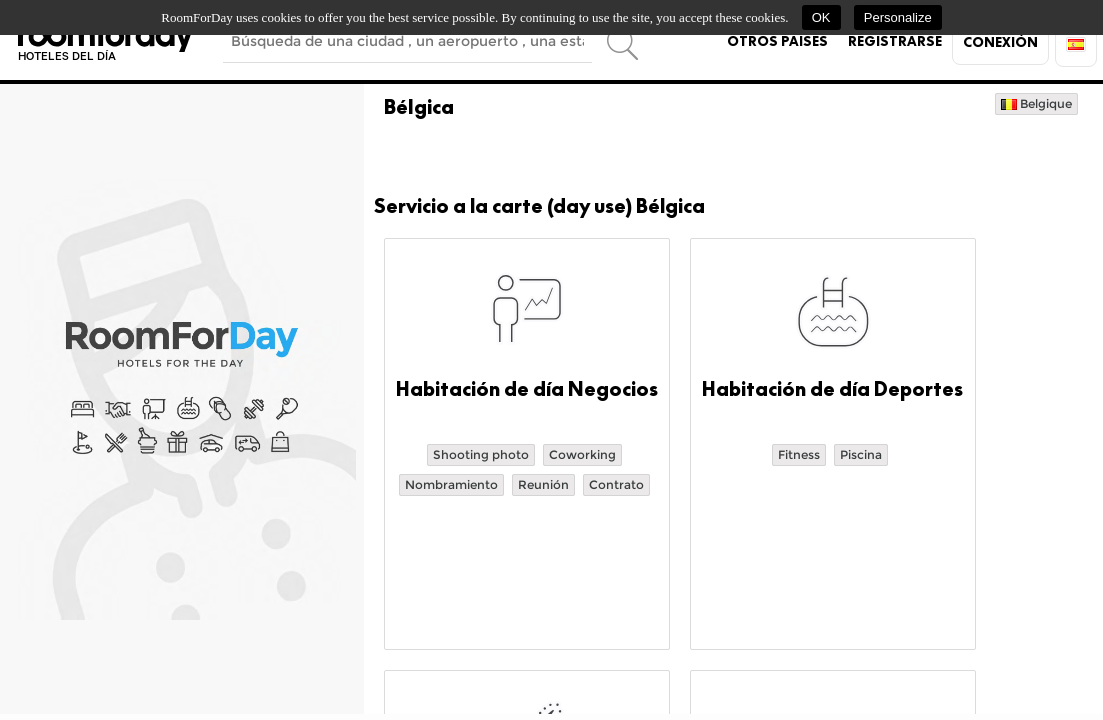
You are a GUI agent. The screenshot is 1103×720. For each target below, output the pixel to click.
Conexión (1000, 42)
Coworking (582, 454)
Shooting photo (481, 454)
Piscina (861, 454)
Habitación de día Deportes (832, 389)
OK (821, 17)
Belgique (1036, 103)
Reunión (543, 484)
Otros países (777, 41)
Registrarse (895, 41)
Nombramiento (451, 484)
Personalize (898, 17)
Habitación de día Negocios (527, 389)
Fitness (799, 454)
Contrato (616, 484)
